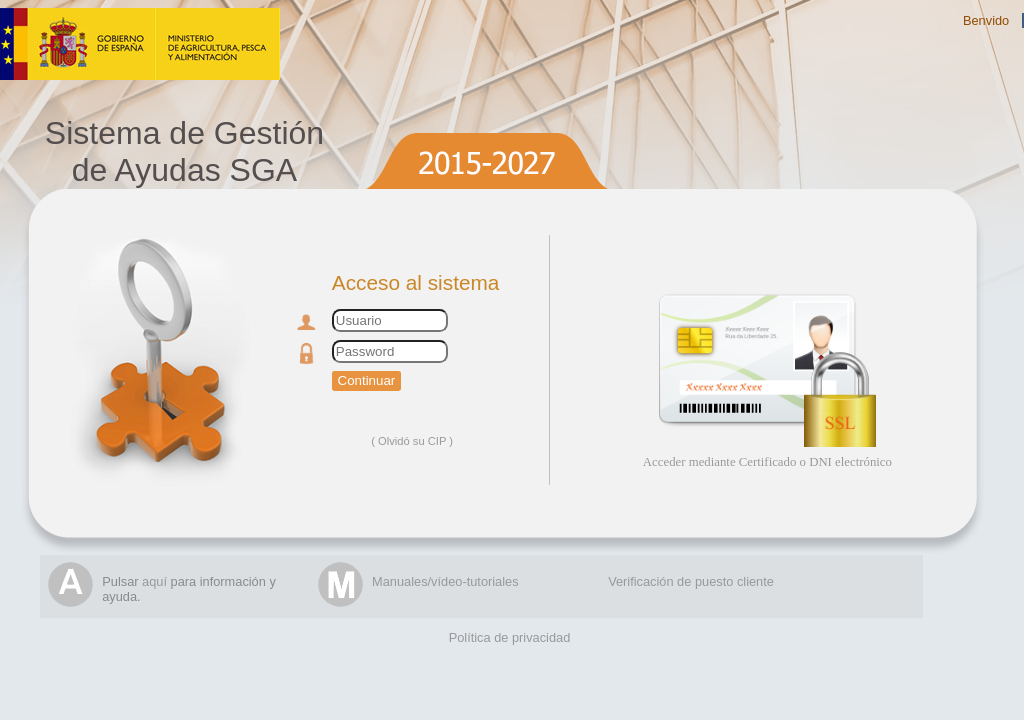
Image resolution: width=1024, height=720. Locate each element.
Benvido (986, 20)
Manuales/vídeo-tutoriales (445, 581)
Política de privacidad (510, 637)
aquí (154, 581)
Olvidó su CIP (412, 441)
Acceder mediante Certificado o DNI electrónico (767, 462)
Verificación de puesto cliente (691, 581)
